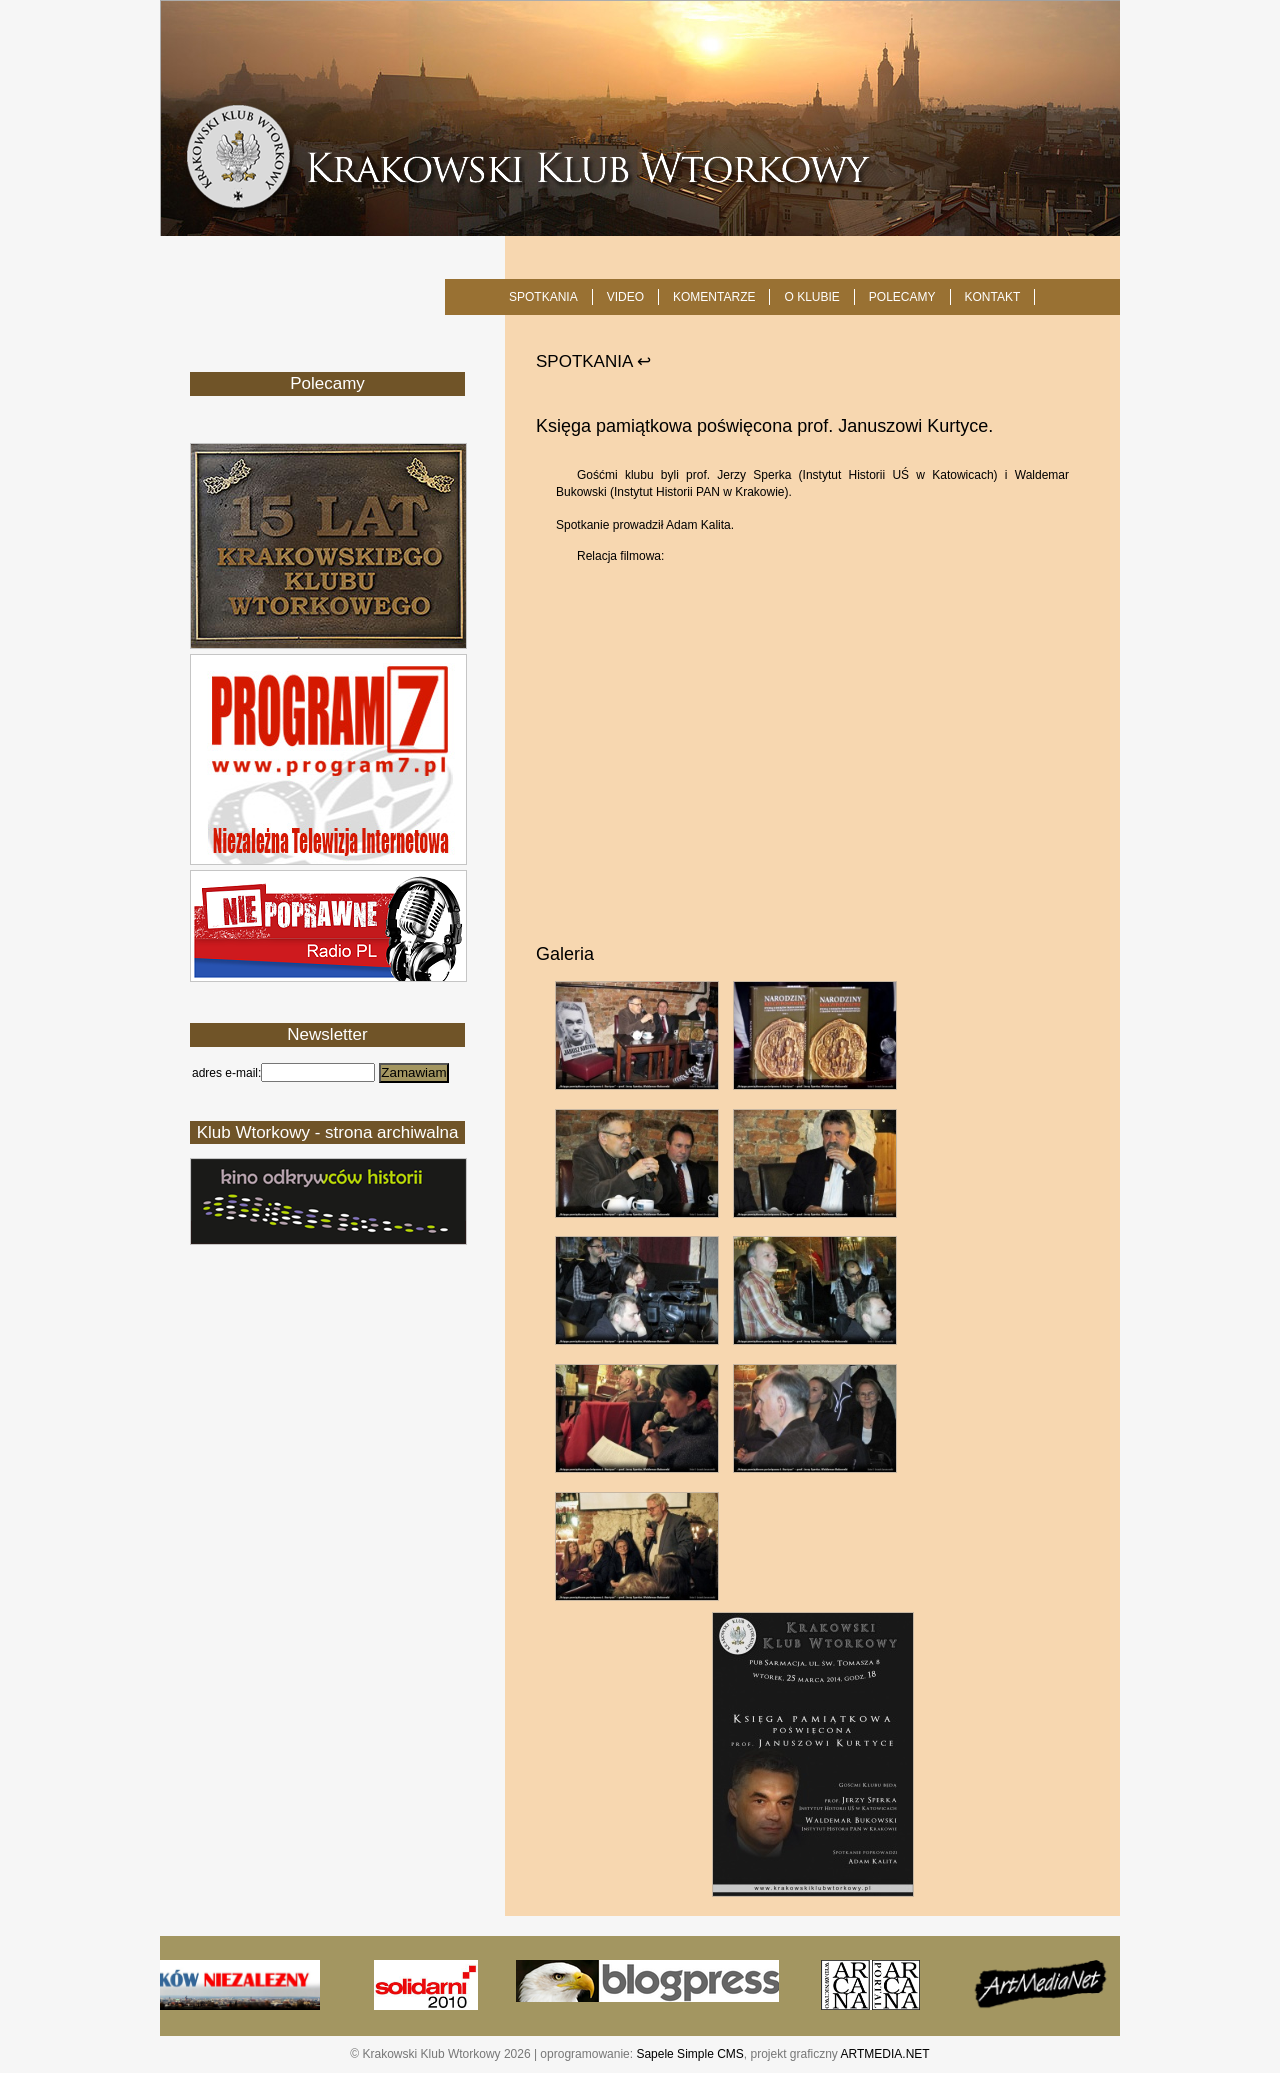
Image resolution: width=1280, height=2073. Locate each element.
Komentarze (714, 297)
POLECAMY (902, 297)
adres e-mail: (226, 1073)
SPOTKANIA (543, 297)
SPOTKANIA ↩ (593, 361)
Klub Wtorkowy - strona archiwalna (328, 1132)
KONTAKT (993, 297)
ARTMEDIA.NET (885, 2054)
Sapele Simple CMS (689, 2054)
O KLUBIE (811, 297)
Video (625, 297)
